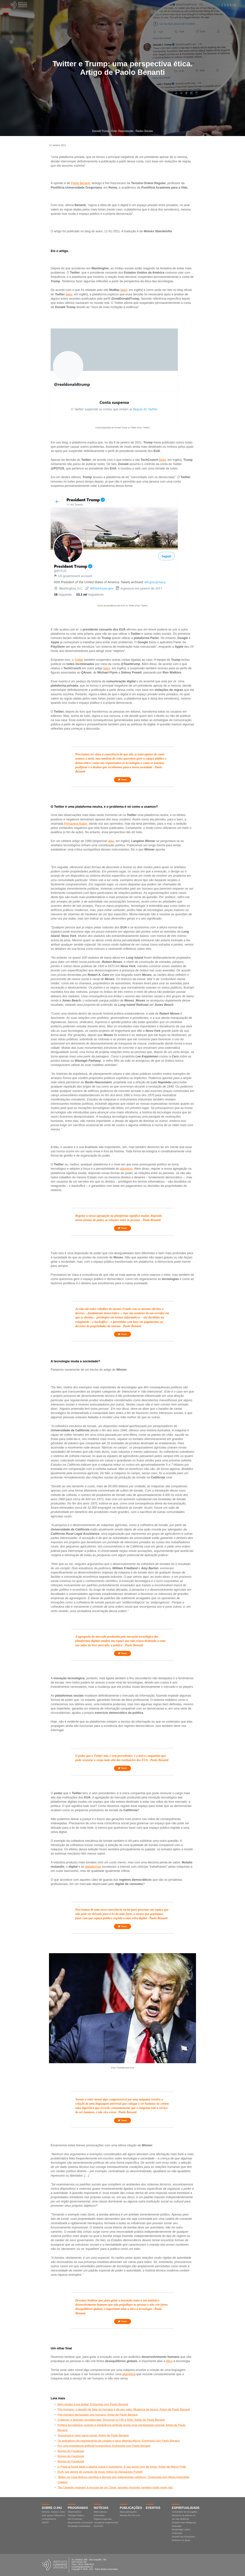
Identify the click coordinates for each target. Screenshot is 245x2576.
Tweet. (122, 779)
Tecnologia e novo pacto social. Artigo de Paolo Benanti (93, 2435)
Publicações (131, 2508)
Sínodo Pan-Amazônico (183, 2536)
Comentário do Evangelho (184, 2512)
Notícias (101, 2508)
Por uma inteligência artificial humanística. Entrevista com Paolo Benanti (104, 2445)
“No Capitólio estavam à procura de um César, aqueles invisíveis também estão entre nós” (115, 2487)
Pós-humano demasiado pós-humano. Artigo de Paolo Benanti (98, 2414)
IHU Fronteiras (75, 2519)
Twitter (78, 659)
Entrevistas (99, 2515)
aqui (124, 290)
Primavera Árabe (75, 823)
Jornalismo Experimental (106, 2522)
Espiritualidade (186, 2508)
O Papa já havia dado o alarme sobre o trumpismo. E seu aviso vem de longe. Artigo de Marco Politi (122, 2466)
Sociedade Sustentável (79, 2526)
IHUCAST (98, 2526)
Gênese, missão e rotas (53, 2512)
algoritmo (126, 1168)
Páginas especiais (103, 2519)
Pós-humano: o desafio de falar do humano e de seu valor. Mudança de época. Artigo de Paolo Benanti (124, 2409)
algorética (128, 2374)
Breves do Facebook (71, 2451)
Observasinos (74, 2512)
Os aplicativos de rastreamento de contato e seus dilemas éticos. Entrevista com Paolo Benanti (119, 2440)
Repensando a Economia (80, 2522)
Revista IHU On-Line (130, 2515)
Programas (78, 2508)
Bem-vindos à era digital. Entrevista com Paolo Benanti (93, 2404)
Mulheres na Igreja (181, 2540)
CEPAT (45, 2522)
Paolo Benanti (80, 183)
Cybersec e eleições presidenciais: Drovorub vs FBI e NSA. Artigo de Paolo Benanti (111, 2419)
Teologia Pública (76, 2515)
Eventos (153, 2508)
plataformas (93, 1866)
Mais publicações (128, 2512)
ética (169, 2361)
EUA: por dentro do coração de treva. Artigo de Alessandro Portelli (100, 2471)
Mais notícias (100, 2512)
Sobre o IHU (52, 2508)
